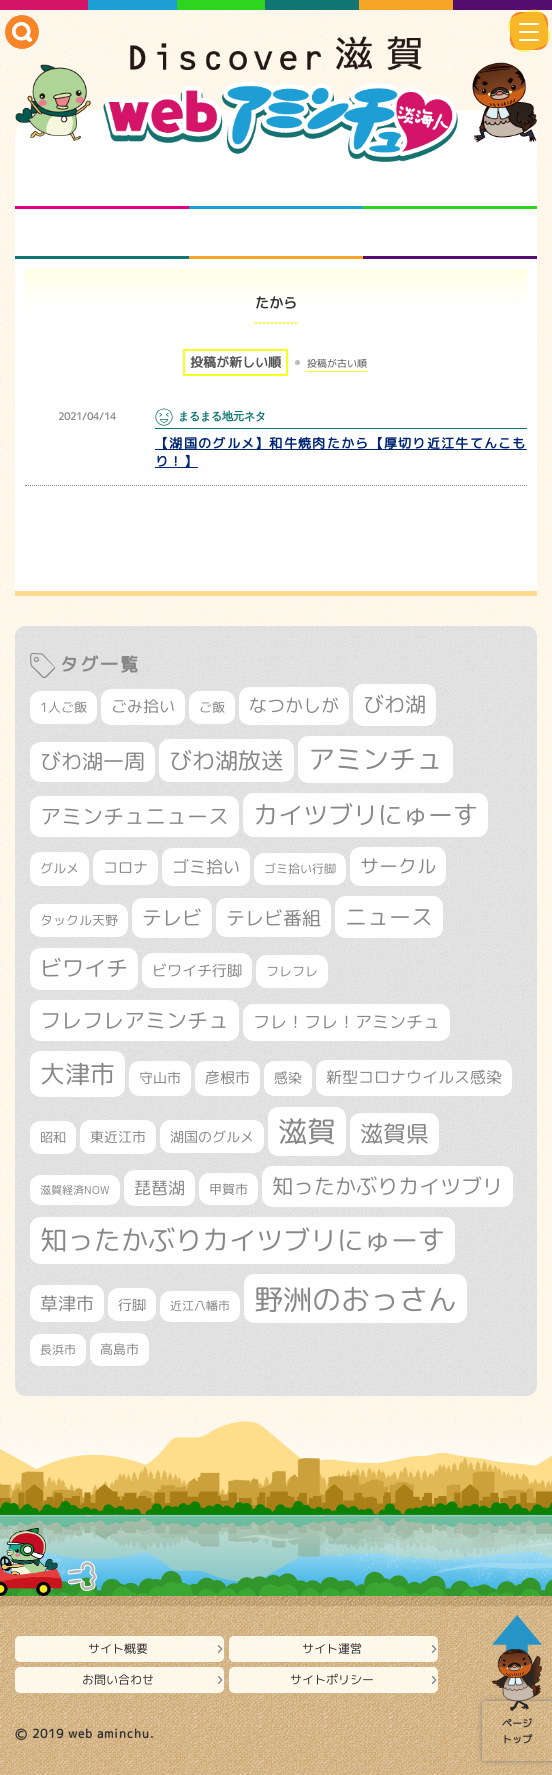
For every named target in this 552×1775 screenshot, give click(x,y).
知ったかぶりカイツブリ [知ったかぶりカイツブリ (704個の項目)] (387, 1186)
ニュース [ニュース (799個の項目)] (389, 916)
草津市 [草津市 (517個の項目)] (67, 1303)
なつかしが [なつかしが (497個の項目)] (294, 705)
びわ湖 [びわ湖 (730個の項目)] (394, 704)
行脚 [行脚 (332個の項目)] (132, 1304)
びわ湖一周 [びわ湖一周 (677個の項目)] (92, 761)
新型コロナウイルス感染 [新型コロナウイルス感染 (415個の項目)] (414, 1077)
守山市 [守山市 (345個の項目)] (160, 1078)
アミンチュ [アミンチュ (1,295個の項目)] (375, 759)
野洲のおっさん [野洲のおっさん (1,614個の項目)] (355, 1298)
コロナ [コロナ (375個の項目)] (125, 867)
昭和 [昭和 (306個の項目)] (53, 1137)
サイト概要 (118, 1648)
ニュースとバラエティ (450, 234)
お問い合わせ (118, 1679)
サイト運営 (332, 1648)
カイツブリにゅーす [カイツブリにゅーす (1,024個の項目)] (365, 814)
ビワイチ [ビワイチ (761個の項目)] (84, 968)
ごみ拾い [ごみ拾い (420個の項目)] (143, 706)
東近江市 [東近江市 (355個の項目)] (118, 1137)
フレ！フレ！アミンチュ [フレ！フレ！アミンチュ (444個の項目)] (346, 1021)
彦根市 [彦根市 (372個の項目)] (227, 1077)
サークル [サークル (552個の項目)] (398, 866)
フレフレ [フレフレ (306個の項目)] (292, 971)
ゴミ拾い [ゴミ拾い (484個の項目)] (206, 866)
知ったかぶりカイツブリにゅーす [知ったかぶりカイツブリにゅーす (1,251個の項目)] (242, 1240)
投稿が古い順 (337, 363)
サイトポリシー (332, 1679)
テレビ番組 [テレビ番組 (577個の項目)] (273, 917)
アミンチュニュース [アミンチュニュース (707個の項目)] (134, 816)
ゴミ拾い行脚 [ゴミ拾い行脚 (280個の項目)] (300, 868)
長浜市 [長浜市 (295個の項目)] (58, 1349)
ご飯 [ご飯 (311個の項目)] (212, 707)
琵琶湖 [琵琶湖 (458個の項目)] (159, 1187)
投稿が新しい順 (235, 362)
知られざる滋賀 (102, 184)
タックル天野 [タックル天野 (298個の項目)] (79, 920)
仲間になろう (450, 184)
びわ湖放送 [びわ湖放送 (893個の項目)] (226, 760)
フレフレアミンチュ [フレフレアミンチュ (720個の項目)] (134, 1020)
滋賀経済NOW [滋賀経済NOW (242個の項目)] (75, 1190)
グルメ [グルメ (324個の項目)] (59, 868)
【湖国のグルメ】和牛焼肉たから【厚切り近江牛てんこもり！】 (341, 452)
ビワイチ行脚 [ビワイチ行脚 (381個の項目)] (197, 970)
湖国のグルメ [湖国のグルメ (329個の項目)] (212, 1136)
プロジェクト (276, 234)
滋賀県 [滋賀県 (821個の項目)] (394, 1133)
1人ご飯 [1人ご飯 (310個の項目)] (63, 707)
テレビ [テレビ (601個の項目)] (172, 917)
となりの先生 (276, 184)
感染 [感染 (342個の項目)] (288, 1078)
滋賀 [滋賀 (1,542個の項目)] (307, 1131)
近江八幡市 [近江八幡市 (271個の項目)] (200, 1306)
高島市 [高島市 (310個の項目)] (119, 1349)
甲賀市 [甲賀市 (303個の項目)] (228, 1189)
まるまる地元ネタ (102, 234)
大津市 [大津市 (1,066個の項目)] (77, 1073)
